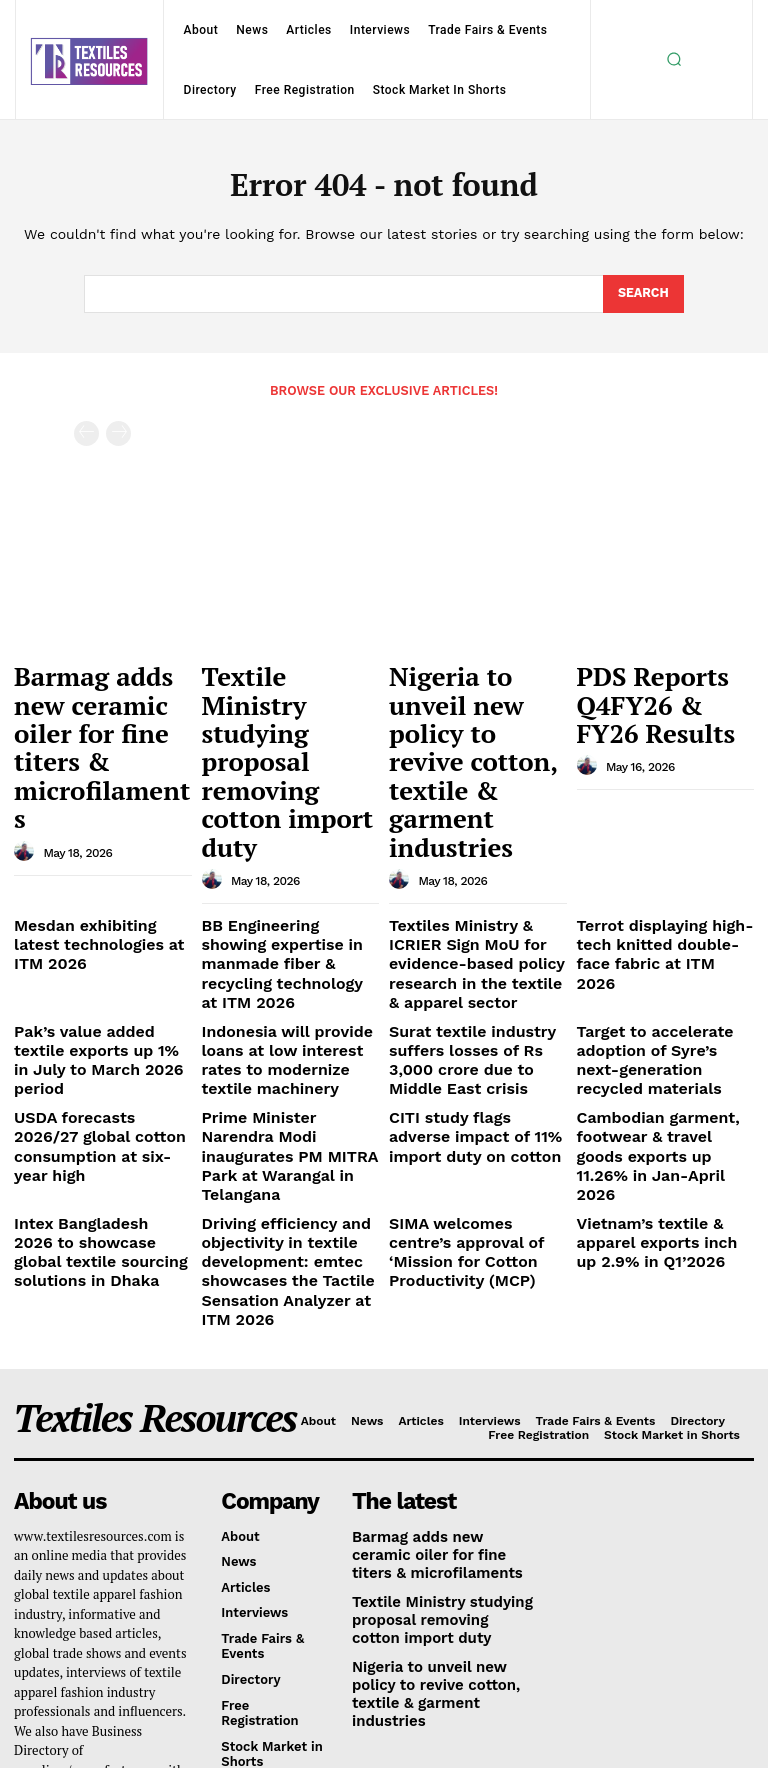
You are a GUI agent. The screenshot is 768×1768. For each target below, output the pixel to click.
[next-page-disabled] (118, 432)
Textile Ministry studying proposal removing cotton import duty (275, 697)
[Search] (642, 294)
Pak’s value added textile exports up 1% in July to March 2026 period (94, 886)
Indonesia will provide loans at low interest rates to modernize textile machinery (286, 894)
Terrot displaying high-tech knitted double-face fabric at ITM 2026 (663, 814)
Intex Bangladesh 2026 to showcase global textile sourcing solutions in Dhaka (102, 1031)
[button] (674, 59)
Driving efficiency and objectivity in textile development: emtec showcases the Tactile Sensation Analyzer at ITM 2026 (285, 1054)
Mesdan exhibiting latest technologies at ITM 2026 (95, 806)
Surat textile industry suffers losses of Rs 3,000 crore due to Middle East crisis (471, 894)
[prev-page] (86, 432)
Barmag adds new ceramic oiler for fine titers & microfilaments (99, 697)
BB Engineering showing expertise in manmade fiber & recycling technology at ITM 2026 (290, 822)
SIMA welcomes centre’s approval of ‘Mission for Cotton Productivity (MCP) (472, 1031)
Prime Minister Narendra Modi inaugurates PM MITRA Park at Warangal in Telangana (286, 966)
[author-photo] (27, 755)
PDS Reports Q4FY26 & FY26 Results (661, 679)
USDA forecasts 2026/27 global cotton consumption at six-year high (99, 958)
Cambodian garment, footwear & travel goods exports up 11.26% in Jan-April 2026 (659, 966)
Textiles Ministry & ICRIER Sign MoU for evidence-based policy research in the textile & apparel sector (476, 822)
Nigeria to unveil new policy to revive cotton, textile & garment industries (476, 697)
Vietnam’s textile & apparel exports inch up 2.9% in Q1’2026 (663, 1031)
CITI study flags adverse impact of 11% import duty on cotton (472, 958)
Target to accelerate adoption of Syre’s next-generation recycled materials (654, 894)
